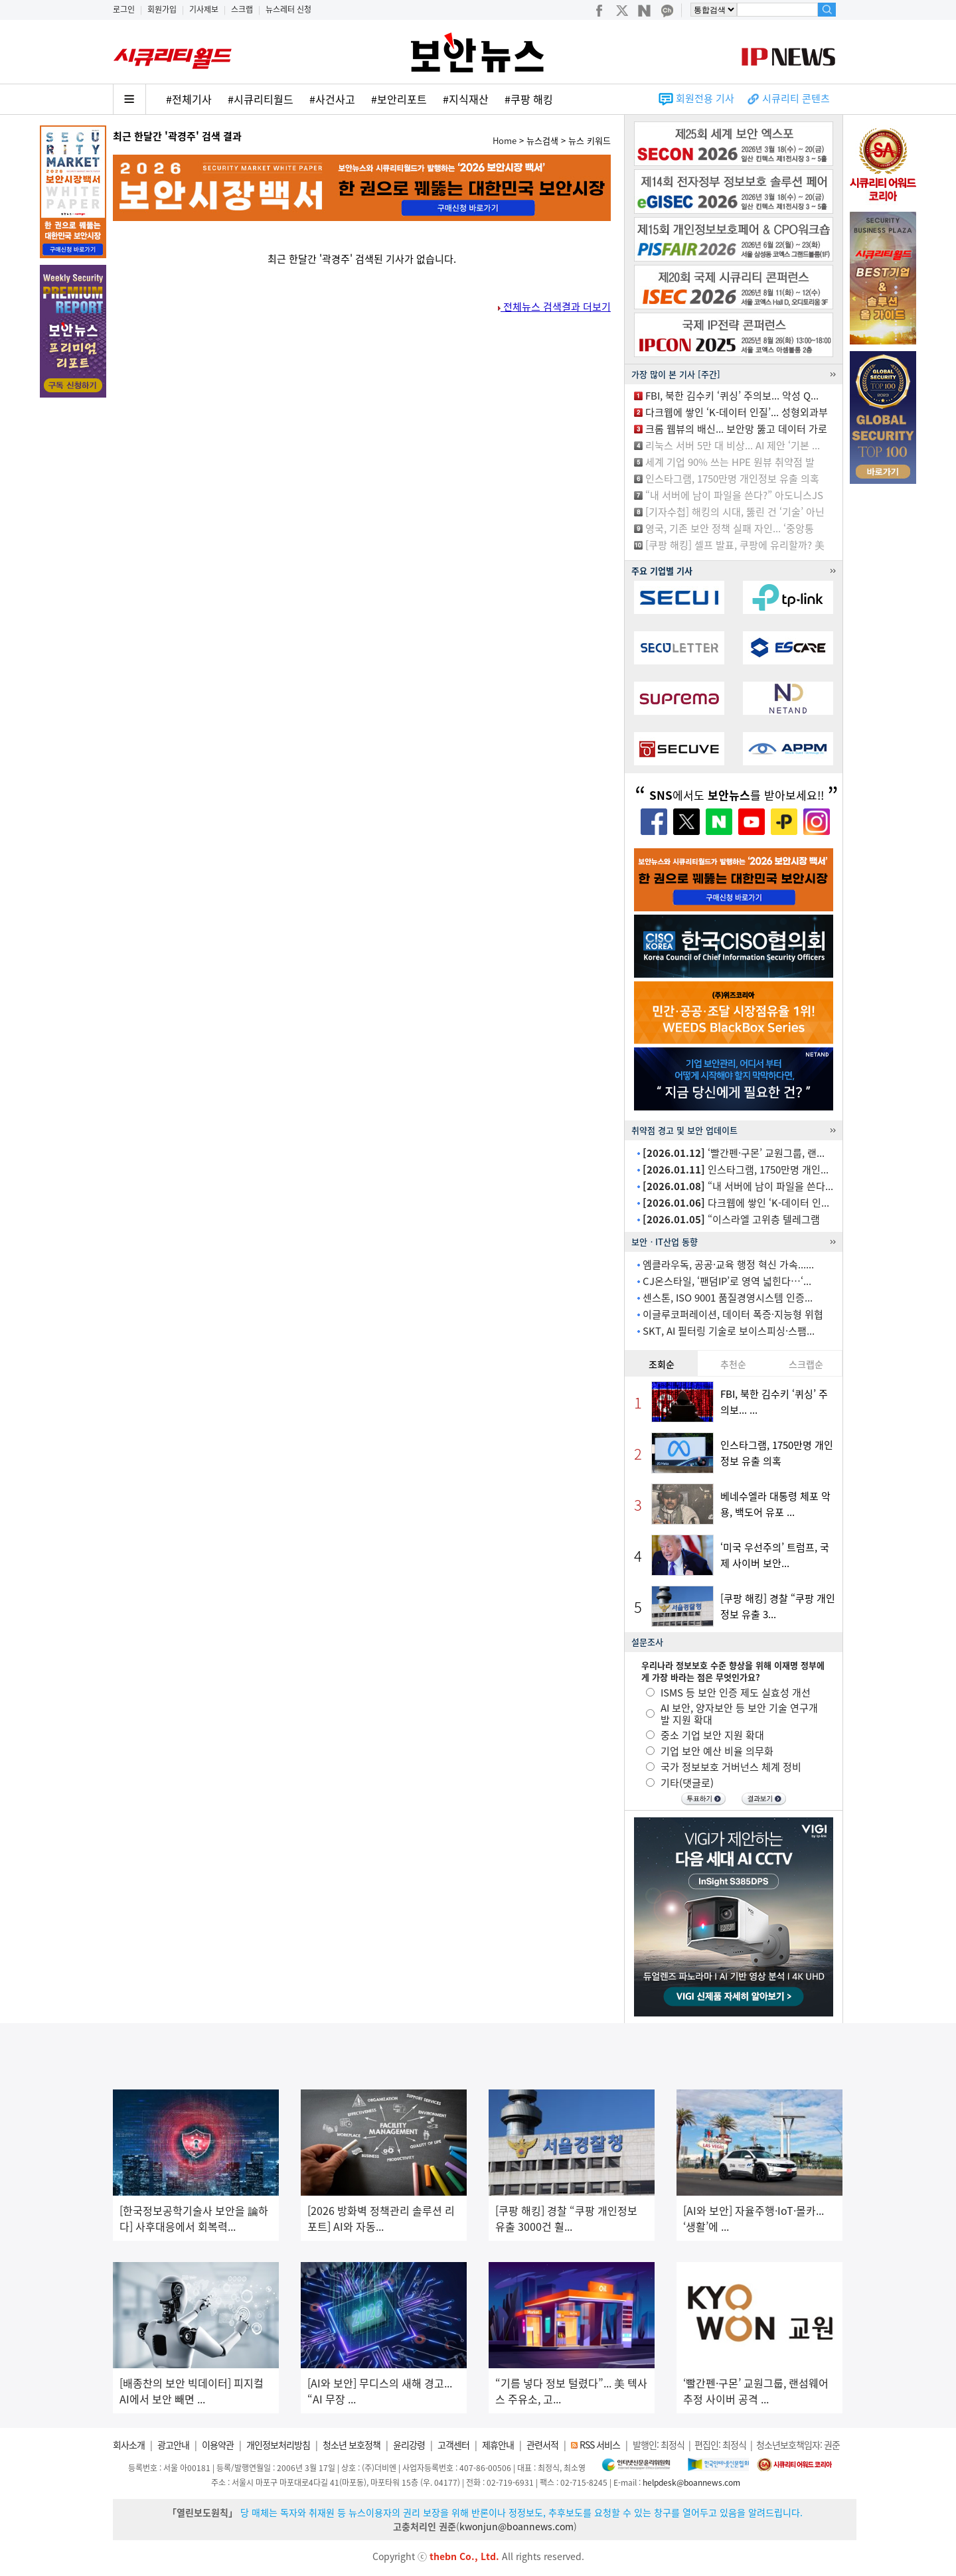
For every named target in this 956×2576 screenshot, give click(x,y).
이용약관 (218, 2444)
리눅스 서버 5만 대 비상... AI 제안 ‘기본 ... (732, 445)
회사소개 (129, 2444)
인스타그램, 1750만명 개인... (736, 1169)
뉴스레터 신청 (288, 9)
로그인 (124, 9)
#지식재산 (466, 99)
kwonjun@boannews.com (516, 2526)
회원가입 (162, 9)
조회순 (662, 1364)
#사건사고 (332, 99)
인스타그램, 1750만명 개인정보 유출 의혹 (732, 478)
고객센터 (453, 2444)
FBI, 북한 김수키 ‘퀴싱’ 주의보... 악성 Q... (732, 395)
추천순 (733, 1364)
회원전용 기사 (705, 98)
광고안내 (173, 2444)
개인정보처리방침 (278, 2444)
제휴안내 (498, 2444)
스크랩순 (806, 1364)
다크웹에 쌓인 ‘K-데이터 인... (736, 1202)
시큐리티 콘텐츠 (796, 98)
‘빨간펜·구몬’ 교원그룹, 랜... (734, 1153)
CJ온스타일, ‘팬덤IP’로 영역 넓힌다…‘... (727, 1281)
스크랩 (242, 9)
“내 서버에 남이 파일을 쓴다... (738, 1186)
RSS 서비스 (600, 2444)
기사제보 (203, 9)
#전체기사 (189, 99)
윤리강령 (409, 2444)
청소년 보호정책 (351, 2444)
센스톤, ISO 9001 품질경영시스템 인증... (728, 1297)
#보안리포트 (399, 99)
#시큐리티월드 (260, 99)
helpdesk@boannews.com (691, 2482)
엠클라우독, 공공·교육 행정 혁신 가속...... (728, 1264)
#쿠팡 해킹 (529, 99)
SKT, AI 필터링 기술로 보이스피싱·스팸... (729, 1331)
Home (505, 140)
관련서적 (542, 2444)
